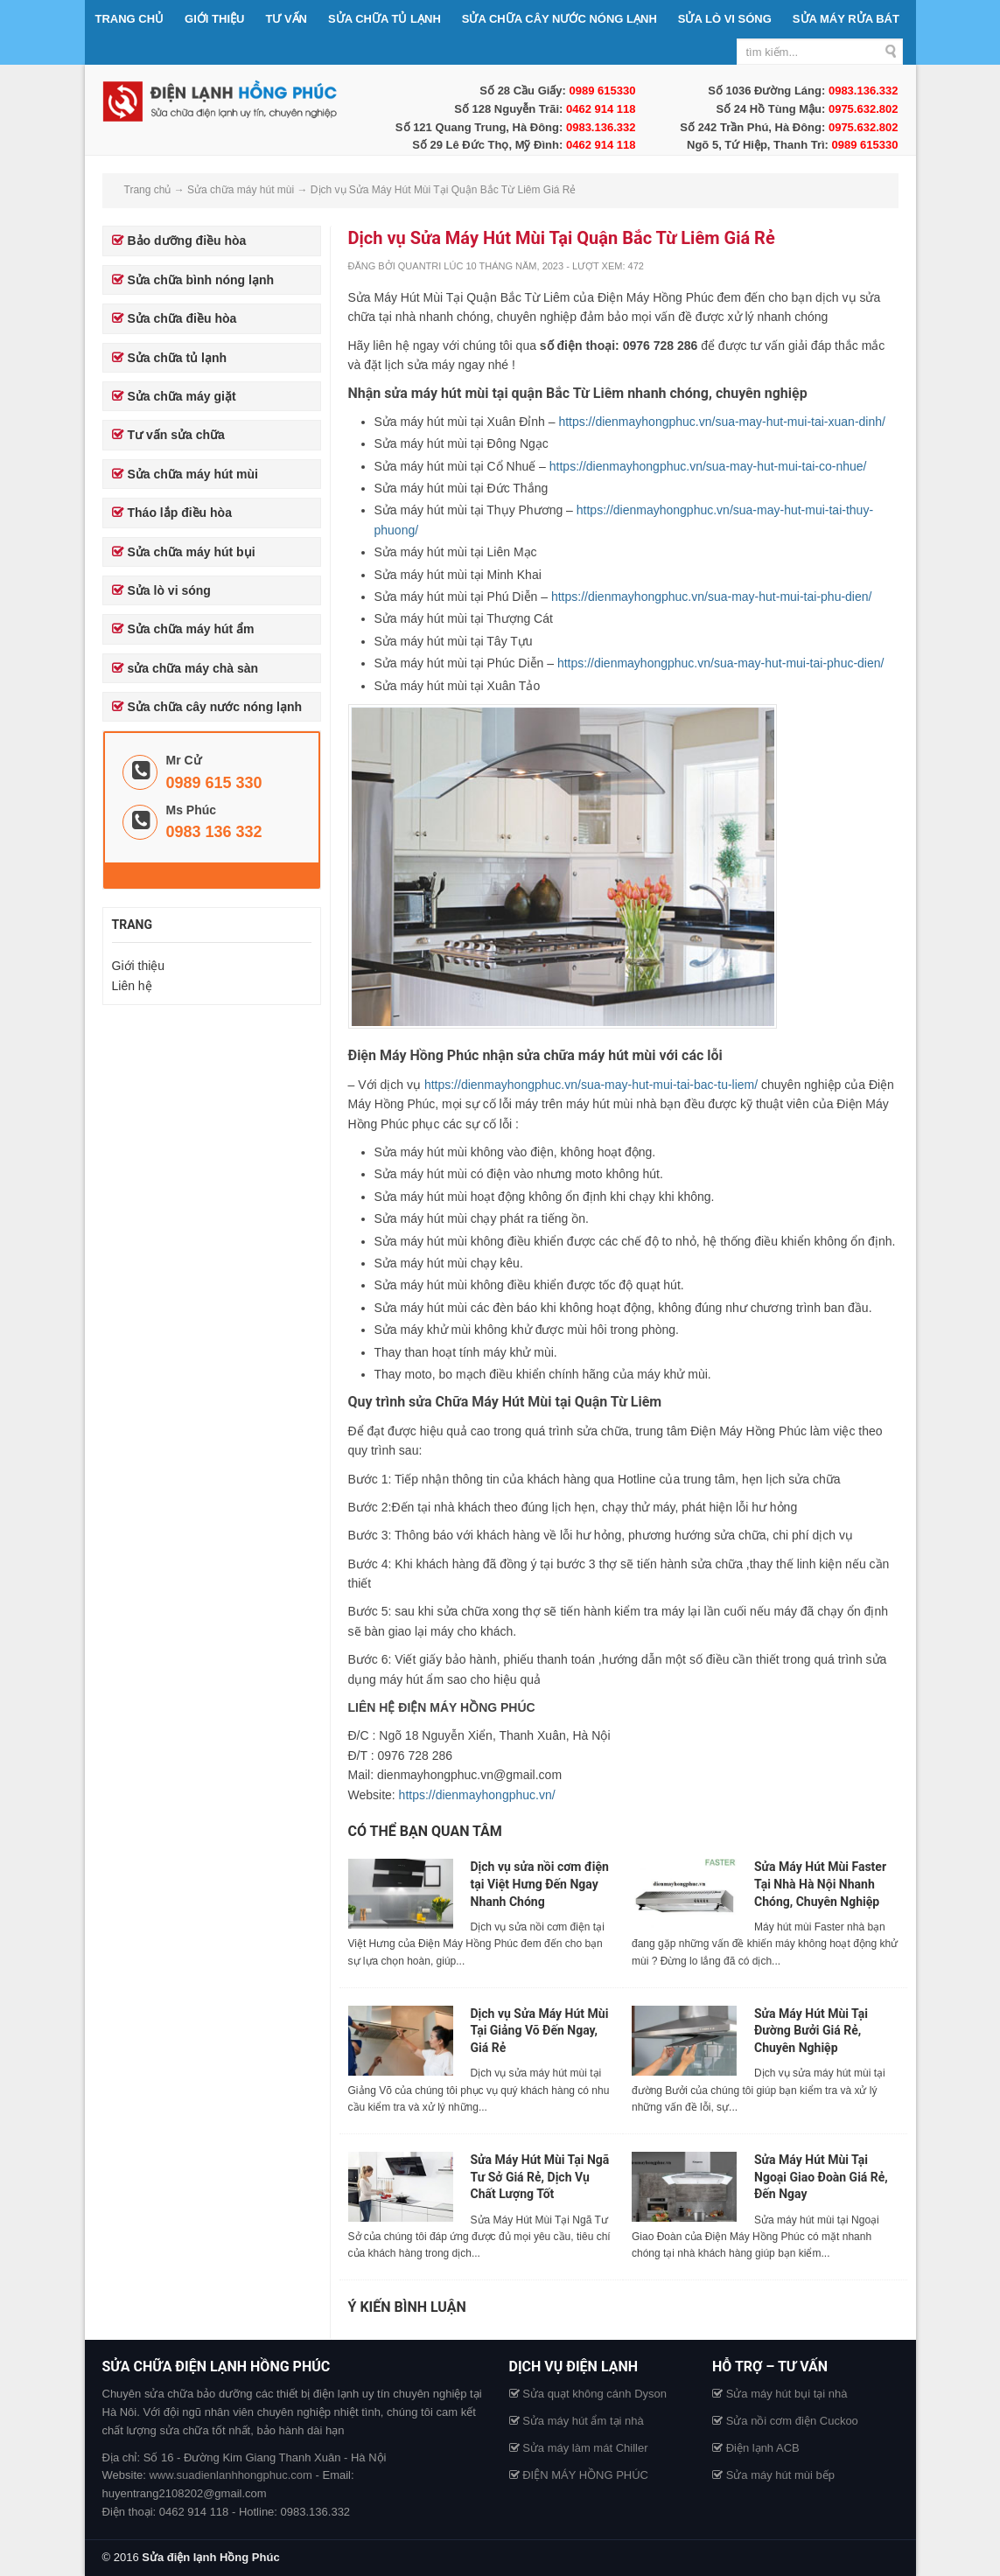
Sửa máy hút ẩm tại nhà (583, 2420)
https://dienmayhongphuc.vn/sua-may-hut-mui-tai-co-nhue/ (708, 466)
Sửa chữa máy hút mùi (193, 474)
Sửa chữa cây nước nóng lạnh (559, 18)
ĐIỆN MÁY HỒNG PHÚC (585, 2475)
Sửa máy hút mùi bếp (780, 2475)
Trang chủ (129, 18)
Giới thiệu (214, 18)
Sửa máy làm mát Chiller (584, 2447)
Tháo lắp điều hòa (180, 513)
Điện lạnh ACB (763, 2447)
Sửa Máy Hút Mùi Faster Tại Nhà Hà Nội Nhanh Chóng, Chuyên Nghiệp (820, 1884)
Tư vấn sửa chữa (176, 435)
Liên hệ (132, 986)
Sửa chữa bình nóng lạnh (201, 280)
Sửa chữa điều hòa (182, 318)
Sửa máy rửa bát (846, 18)
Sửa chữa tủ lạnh (384, 18)
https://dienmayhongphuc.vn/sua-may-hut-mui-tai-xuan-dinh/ (721, 422)
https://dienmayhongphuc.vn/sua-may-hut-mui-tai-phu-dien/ (711, 597)
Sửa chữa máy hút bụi (191, 552)
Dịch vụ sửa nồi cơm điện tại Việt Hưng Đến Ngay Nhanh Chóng (540, 1884)
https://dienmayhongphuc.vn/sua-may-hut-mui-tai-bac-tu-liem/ (591, 1085)
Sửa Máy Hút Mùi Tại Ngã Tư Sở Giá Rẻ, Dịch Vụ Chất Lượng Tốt (540, 2177)
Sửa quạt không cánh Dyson (594, 2393)
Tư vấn (286, 18)
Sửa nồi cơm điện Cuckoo (792, 2420)
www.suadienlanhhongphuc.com (230, 2475)
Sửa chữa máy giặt (182, 396)
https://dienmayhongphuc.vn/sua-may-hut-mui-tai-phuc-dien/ (721, 663)
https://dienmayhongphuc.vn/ (477, 1795)
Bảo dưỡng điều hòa (187, 241)
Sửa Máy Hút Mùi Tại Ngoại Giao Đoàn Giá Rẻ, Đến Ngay (821, 2177)
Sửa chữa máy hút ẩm (191, 629)
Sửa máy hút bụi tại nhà (787, 2393)
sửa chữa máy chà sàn (193, 668)
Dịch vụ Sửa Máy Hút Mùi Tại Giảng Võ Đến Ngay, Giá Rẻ (540, 2031)
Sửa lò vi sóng (725, 18)
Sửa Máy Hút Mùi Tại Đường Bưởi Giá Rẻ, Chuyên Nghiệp (811, 2031)
